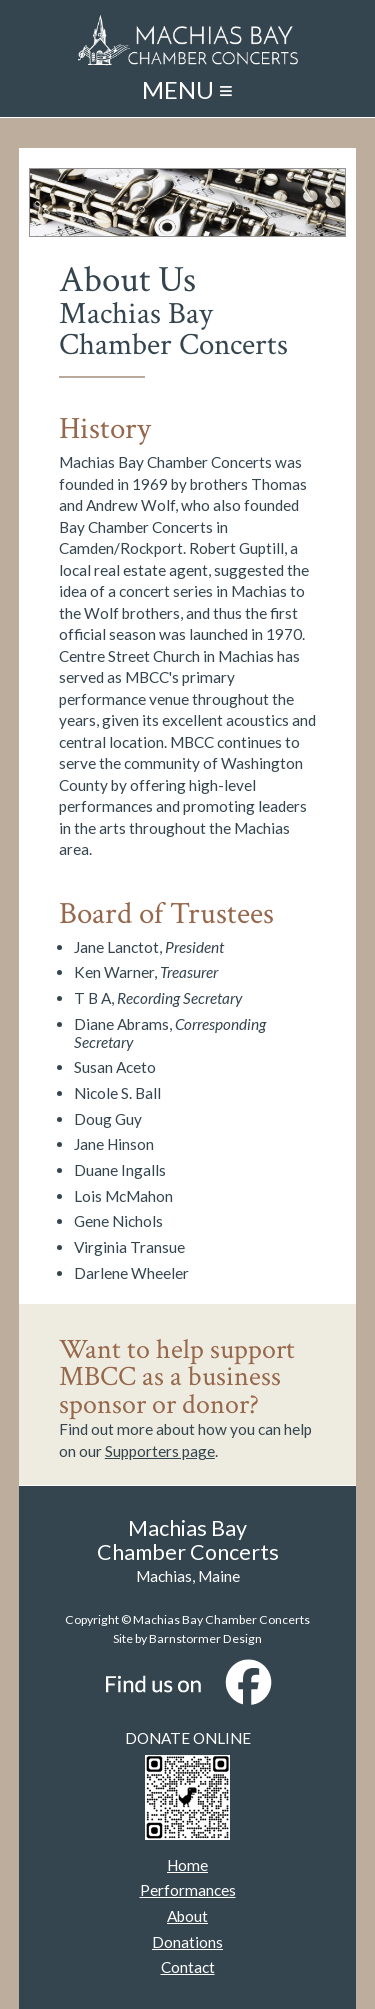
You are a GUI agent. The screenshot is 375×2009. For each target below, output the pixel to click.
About (187, 1916)
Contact (188, 1967)
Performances (188, 1890)
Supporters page (160, 1451)
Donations (187, 1942)
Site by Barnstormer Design (187, 1638)
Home (187, 1865)
